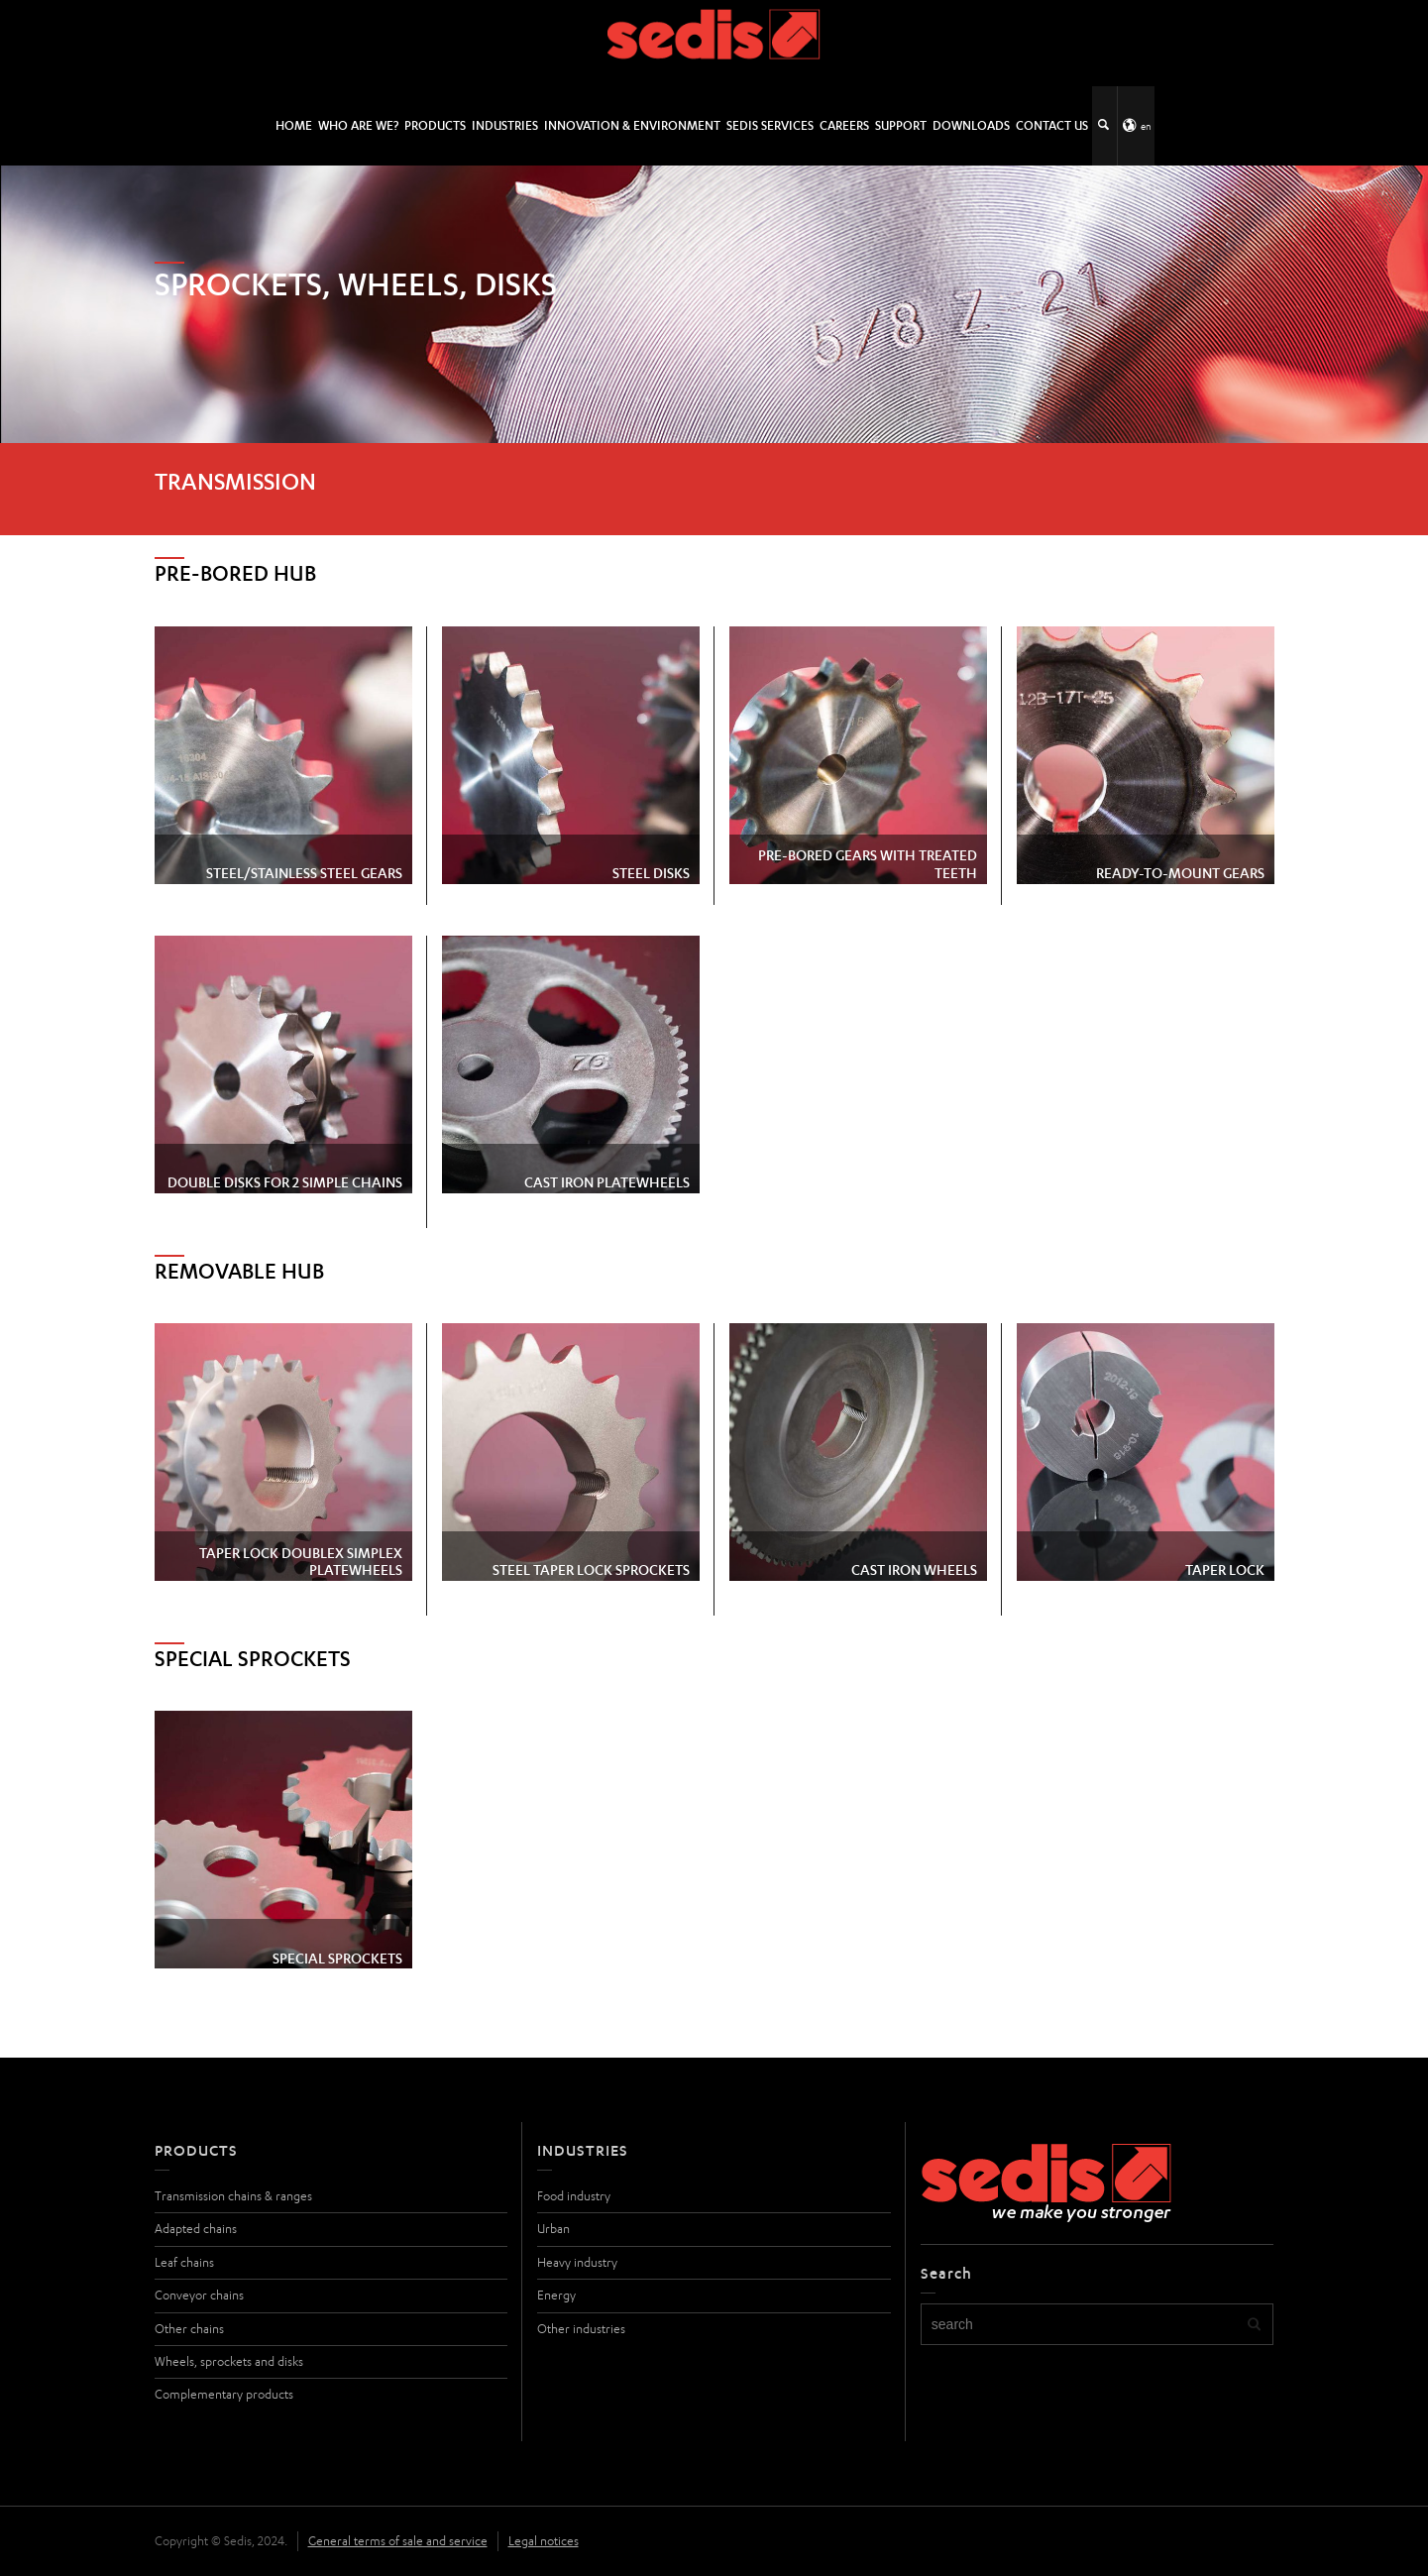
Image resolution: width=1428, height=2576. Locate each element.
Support (901, 125)
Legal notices (543, 2540)
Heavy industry (577, 2262)
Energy (556, 2295)
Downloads (971, 125)
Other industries (581, 2328)
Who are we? (358, 125)
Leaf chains (184, 2262)
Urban (553, 2228)
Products (435, 125)
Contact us (1052, 125)
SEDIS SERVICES (770, 125)
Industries (505, 125)
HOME (293, 125)
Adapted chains (196, 2228)
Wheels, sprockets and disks (229, 2361)
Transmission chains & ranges (233, 2195)
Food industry (573, 2195)
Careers (844, 125)
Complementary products (224, 2394)
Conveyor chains (199, 2295)
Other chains (189, 2328)
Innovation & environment (632, 125)
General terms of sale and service (398, 2540)
